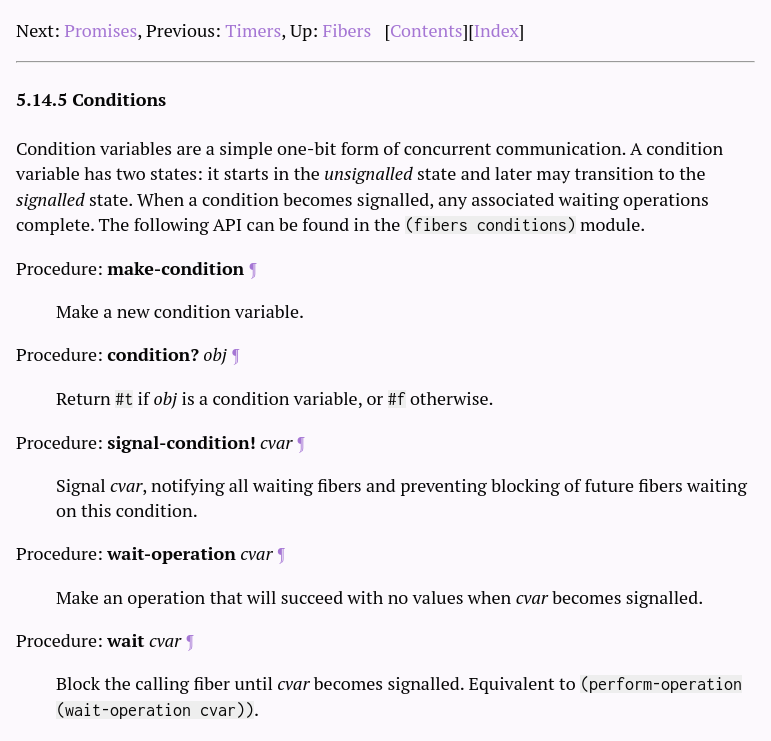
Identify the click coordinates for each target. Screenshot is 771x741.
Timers (253, 30)
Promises (100, 30)
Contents (426, 30)
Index (496, 30)
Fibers (347, 30)
